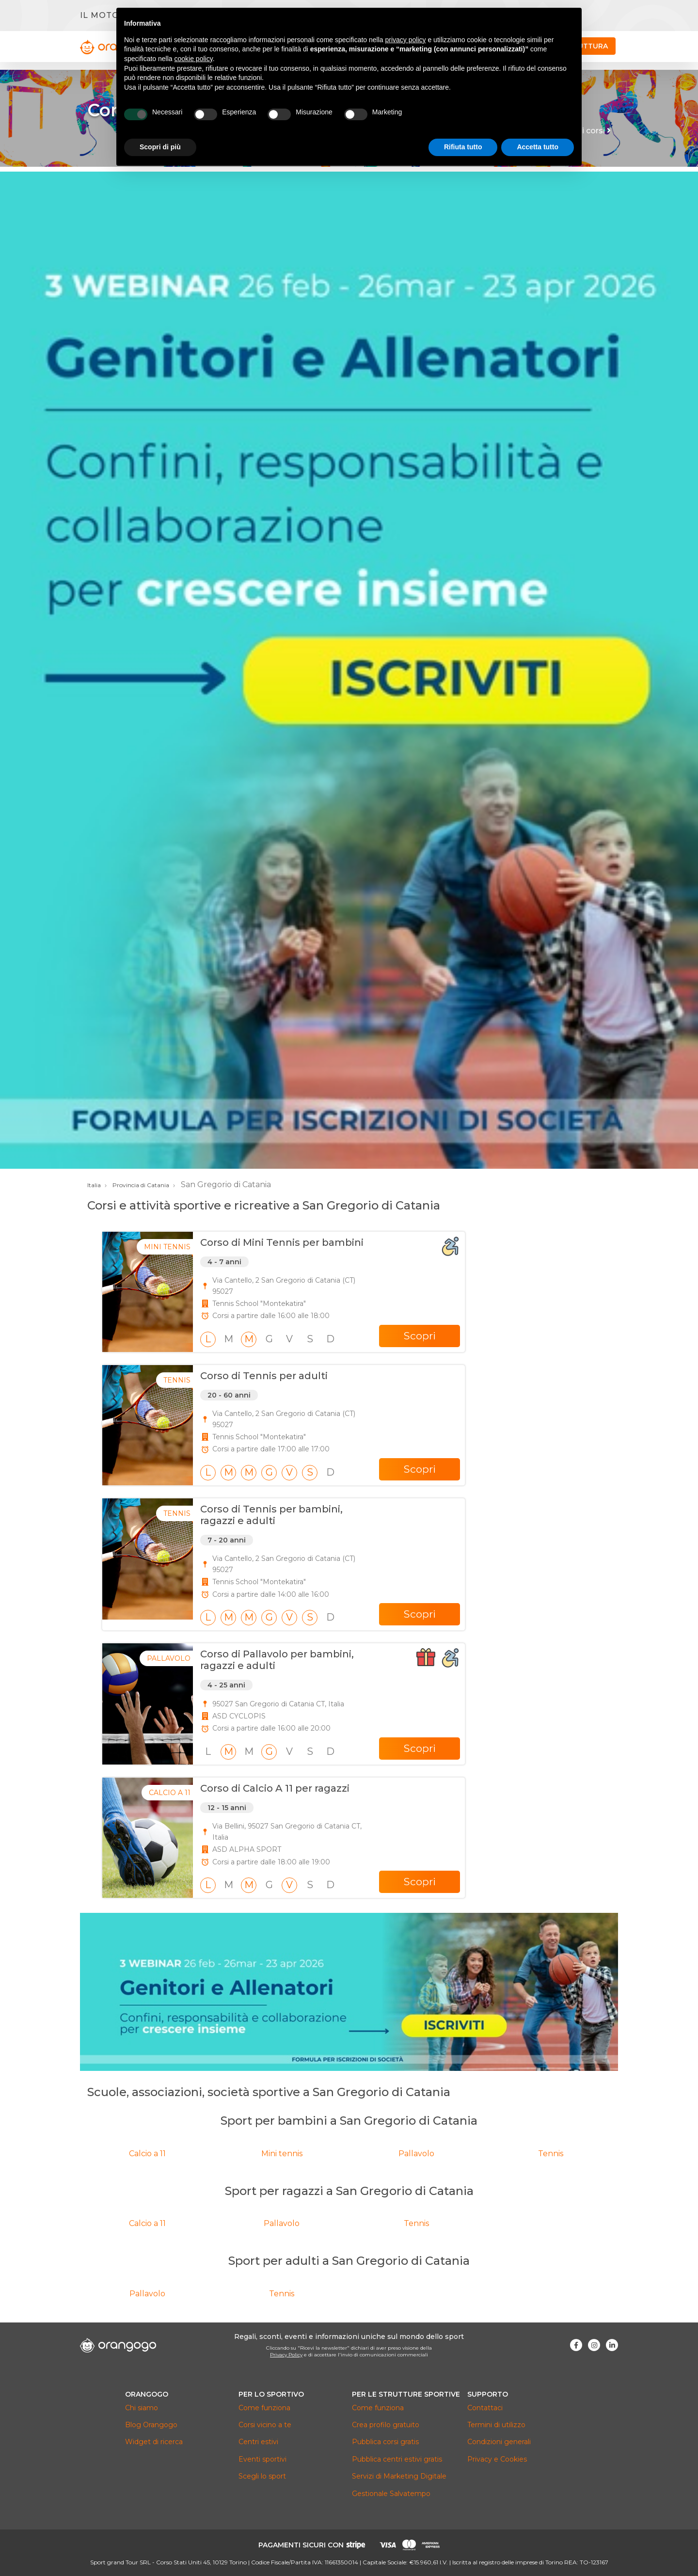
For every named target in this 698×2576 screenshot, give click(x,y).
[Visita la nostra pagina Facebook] (576, 2345)
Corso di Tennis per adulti (264, 1376)
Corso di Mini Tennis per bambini (282, 1242)
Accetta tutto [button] (537, 147)
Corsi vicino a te (264, 2424)
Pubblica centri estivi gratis (397, 2459)
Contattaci (485, 2407)
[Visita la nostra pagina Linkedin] (612, 2345)
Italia (94, 1185)
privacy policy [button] (405, 40)
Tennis (550, 2153)
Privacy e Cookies (497, 2459)
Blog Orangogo (151, 2424)
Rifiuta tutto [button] (463, 147)
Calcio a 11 (147, 2153)
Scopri (420, 1336)
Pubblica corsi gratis (385, 2441)
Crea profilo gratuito (385, 2424)
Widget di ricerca (154, 2441)
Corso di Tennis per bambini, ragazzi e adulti (271, 1515)
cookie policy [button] (193, 59)
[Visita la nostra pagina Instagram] (594, 2345)
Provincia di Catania (140, 1185)
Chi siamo (141, 2407)
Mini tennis (281, 2153)
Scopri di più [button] (160, 147)
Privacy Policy (286, 2355)
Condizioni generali (499, 2441)
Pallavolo (416, 2153)
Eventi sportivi (262, 2459)
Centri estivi (258, 2441)
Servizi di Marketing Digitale (399, 2476)
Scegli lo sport (262, 2476)
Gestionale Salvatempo (391, 2493)
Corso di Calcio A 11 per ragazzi (274, 1788)
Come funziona (264, 2407)
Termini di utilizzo (496, 2424)
